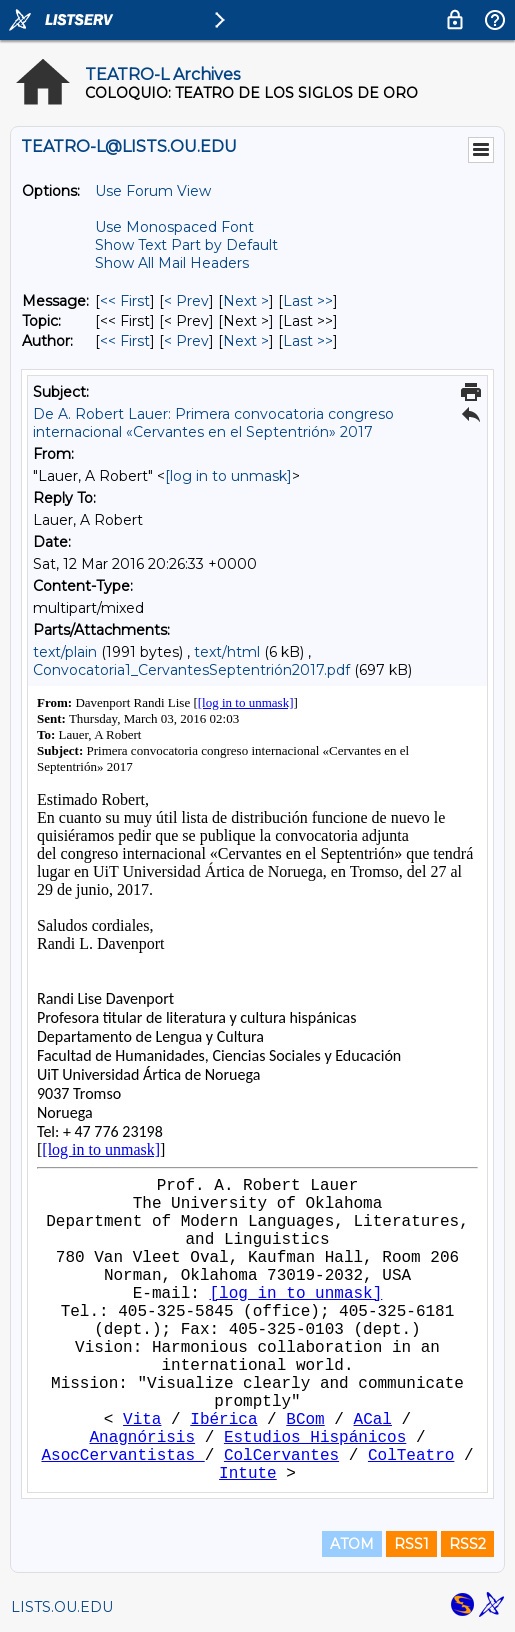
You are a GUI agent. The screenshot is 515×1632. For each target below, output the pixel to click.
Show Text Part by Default (186, 245)
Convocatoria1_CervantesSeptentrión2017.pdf (193, 670)
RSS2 (467, 1544)
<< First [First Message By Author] (125, 341)
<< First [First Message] (125, 301)
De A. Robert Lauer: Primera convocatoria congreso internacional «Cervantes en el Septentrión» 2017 (213, 423)
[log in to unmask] (228, 476)
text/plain (65, 652)
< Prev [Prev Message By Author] (186, 341)
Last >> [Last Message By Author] (308, 341)
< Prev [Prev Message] (186, 301)
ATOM (352, 1544)
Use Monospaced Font (174, 227)
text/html (227, 652)
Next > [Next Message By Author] (246, 341)
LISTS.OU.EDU (62, 1607)
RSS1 (411, 1544)
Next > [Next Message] (246, 301)
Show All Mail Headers (172, 263)
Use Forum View (153, 191)
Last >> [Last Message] (308, 301)
